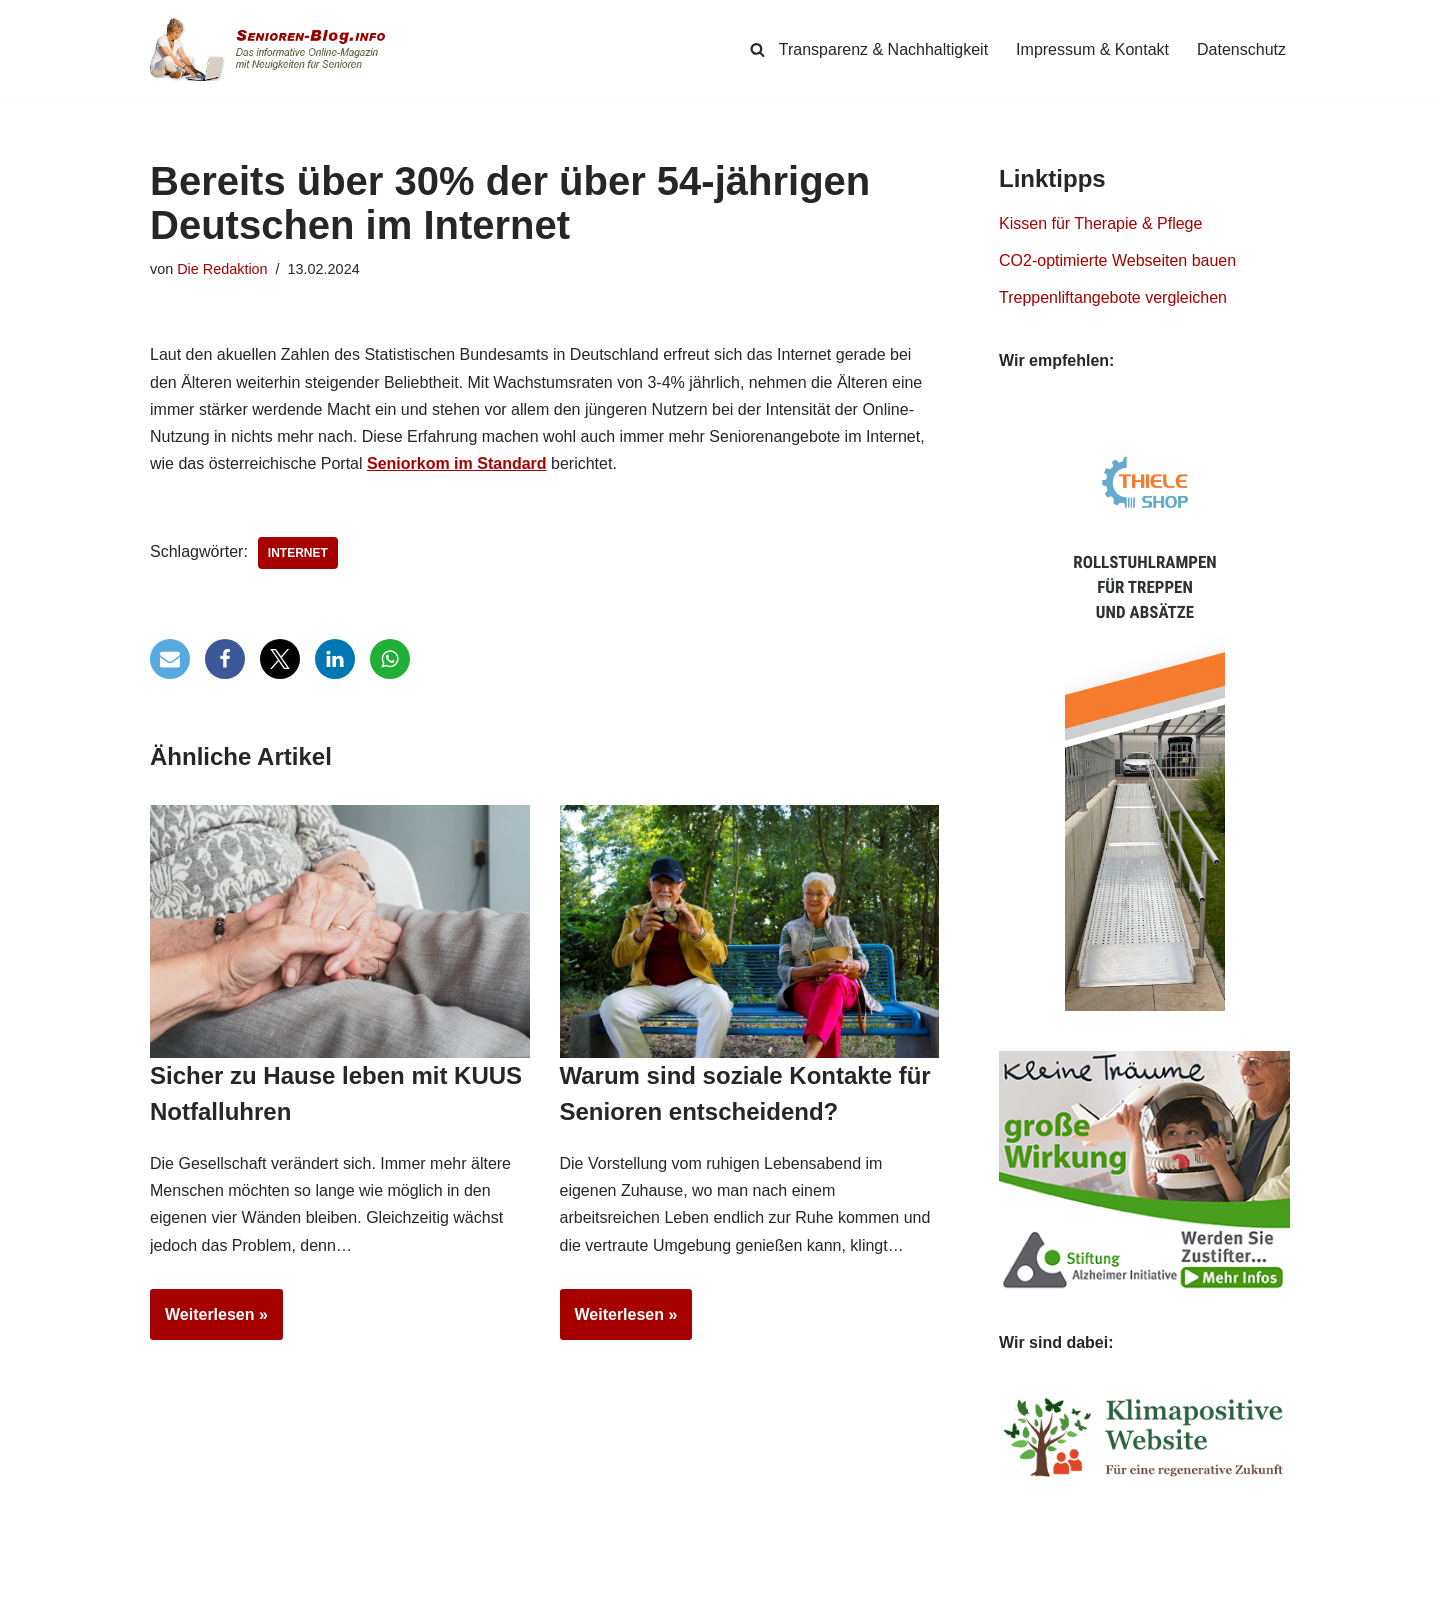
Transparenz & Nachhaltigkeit (883, 49)
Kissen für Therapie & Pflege (1100, 223)
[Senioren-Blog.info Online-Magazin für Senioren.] (275, 49)
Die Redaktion (222, 269)
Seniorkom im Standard (457, 463)
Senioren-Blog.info (196, 1581)
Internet (298, 553)
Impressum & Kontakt (1092, 49)
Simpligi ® (359, 1581)
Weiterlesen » (209, 1321)
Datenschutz (1241, 49)
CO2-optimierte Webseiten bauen (1117, 260)
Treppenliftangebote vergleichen (1113, 297)
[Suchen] (757, 49)
